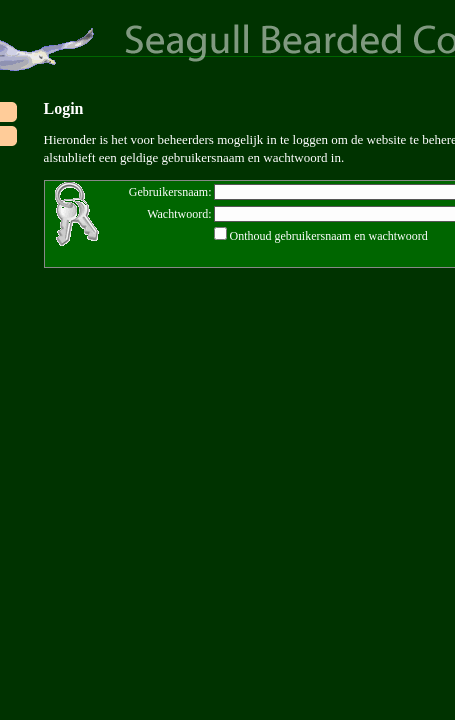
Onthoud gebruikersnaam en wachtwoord (329, 236)
